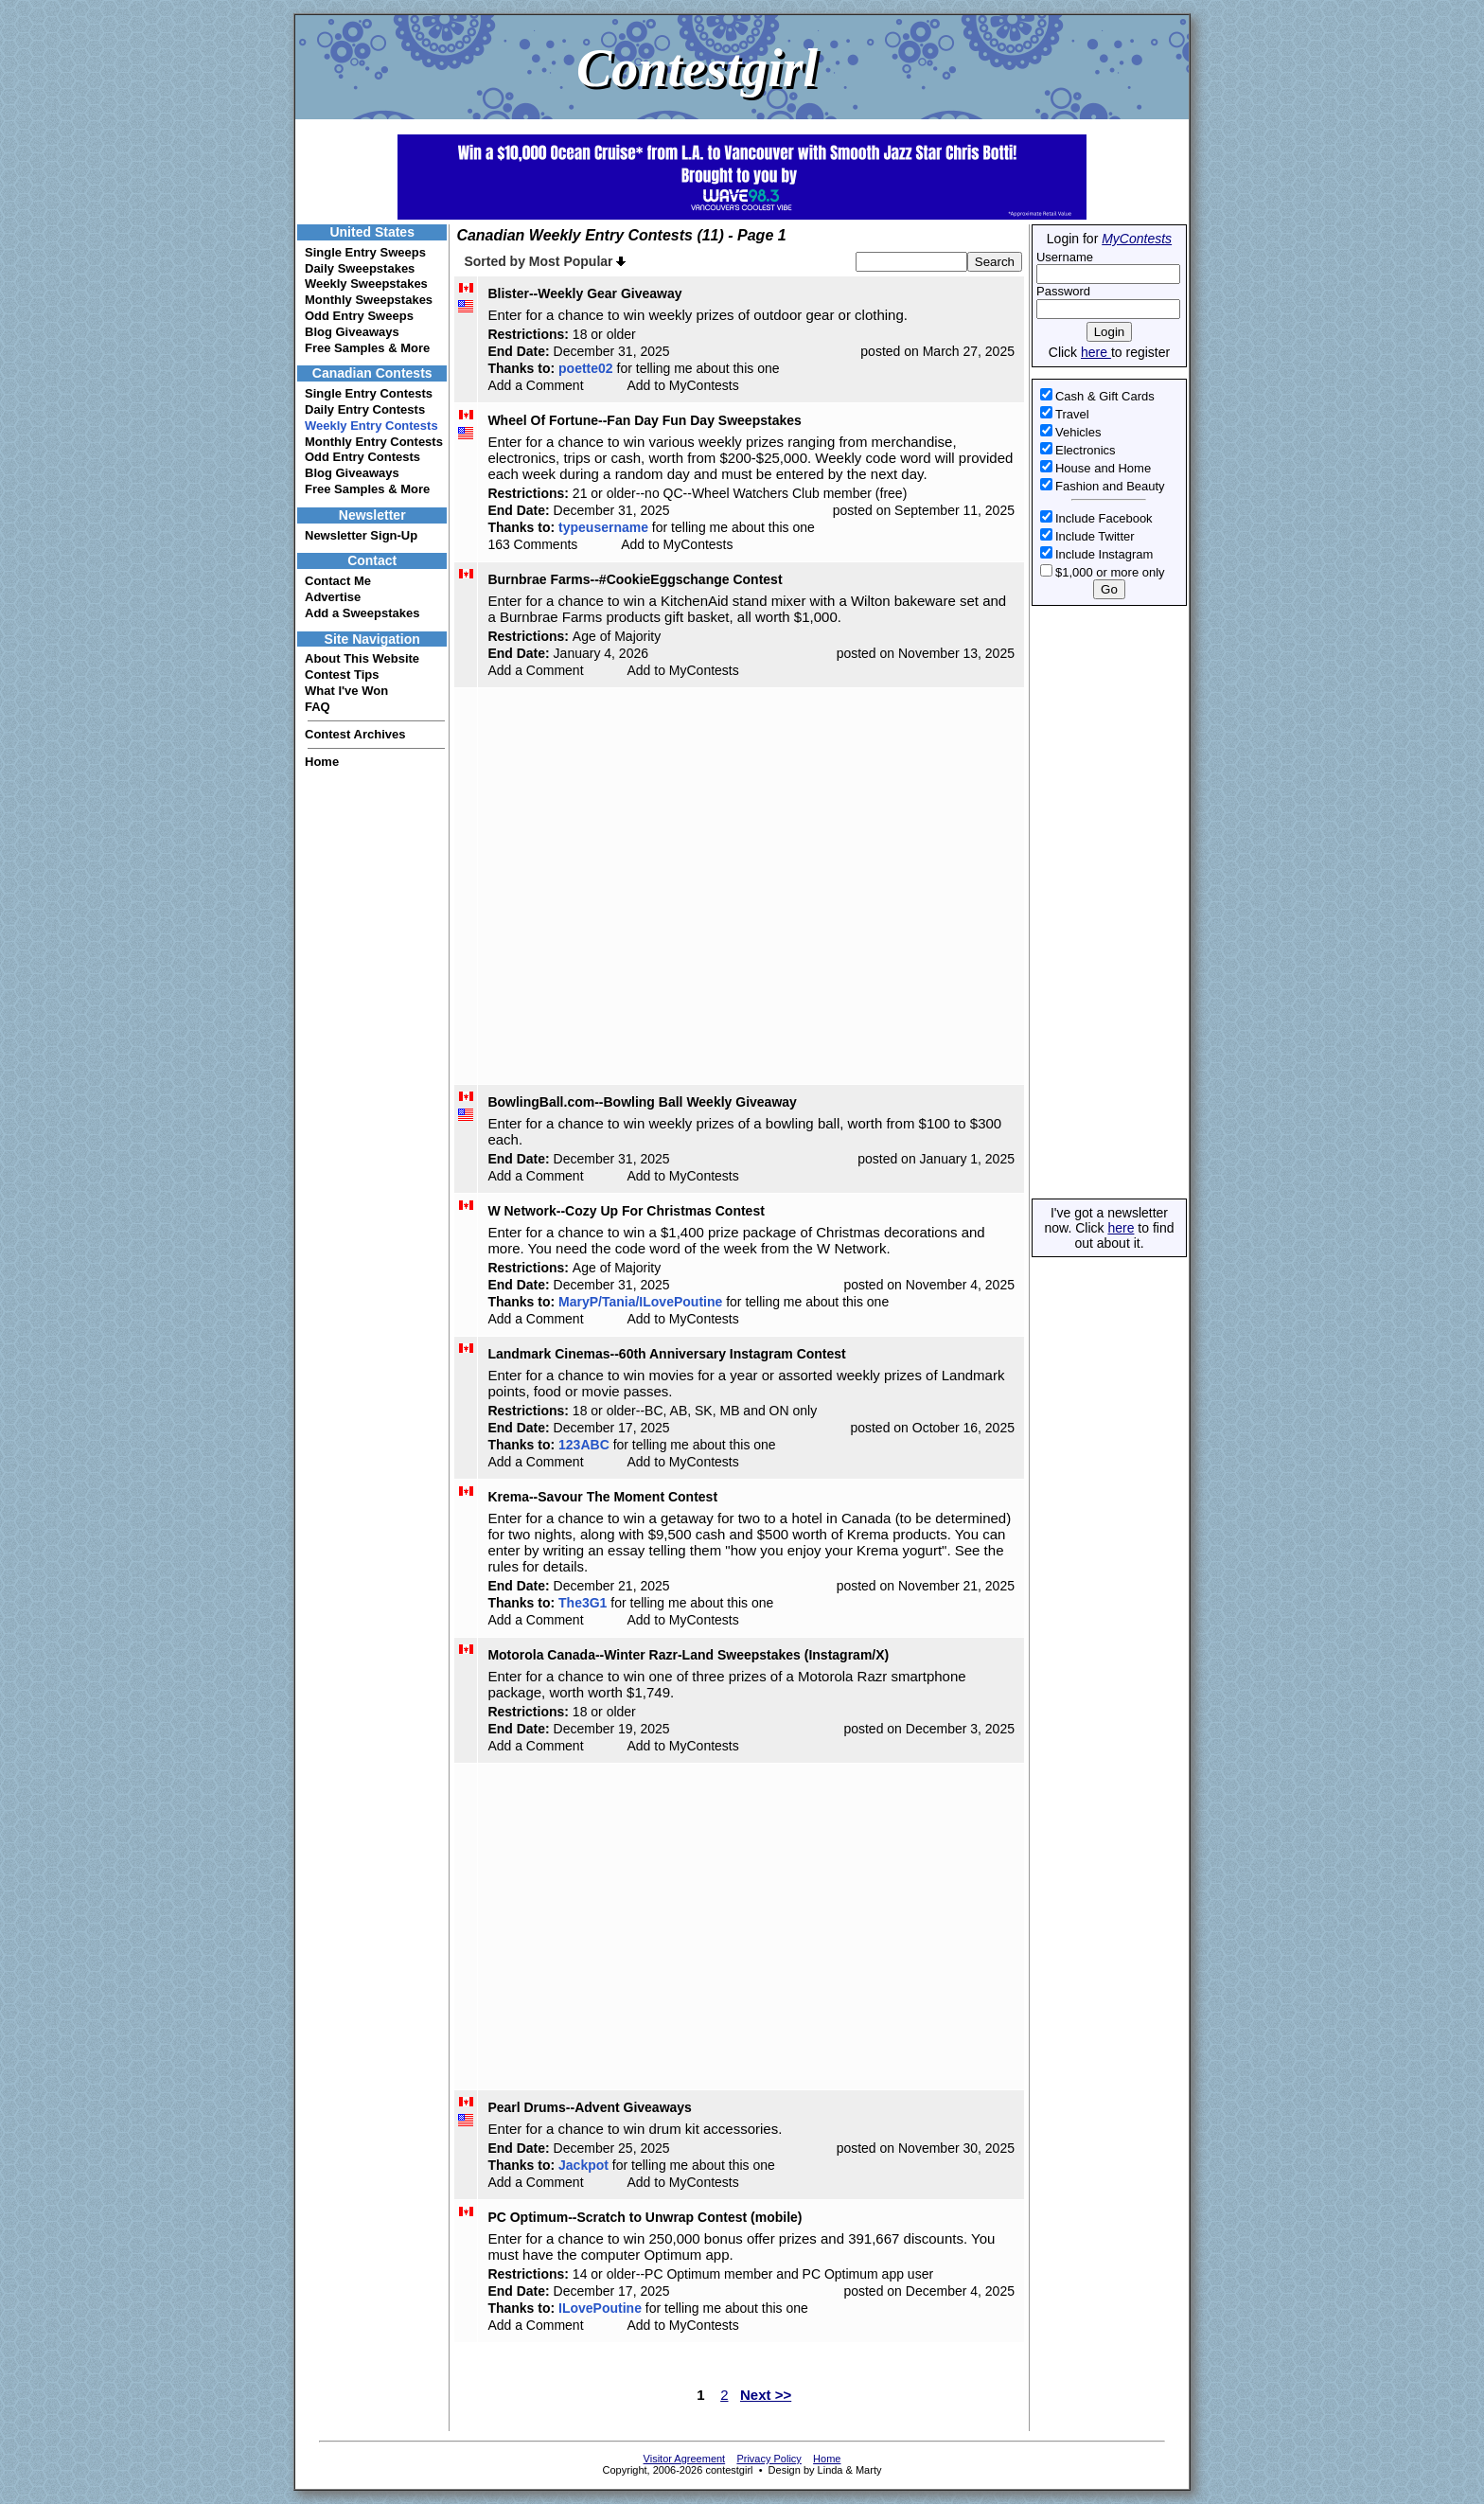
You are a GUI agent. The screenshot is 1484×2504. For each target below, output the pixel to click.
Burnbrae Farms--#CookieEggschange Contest (634, 579)
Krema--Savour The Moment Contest (602, 1496)
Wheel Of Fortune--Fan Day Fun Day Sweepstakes (644, 420)
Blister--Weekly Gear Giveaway (584, 293)
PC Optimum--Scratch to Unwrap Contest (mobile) (644, 2217)
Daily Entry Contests (365, 409)
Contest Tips (342, 674)
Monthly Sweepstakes (369, 300)
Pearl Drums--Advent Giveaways (589, 2107)
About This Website (362, 658)
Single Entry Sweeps (365, 252)
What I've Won (346, 691)
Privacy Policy (768, 2458)
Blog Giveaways (352, 332)
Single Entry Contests (369, 393)
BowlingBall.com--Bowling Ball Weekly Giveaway (641, 1102)
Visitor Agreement (685, 2458)
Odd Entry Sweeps (359, 316)
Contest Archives (355, 734)
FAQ (317, 707)
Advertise (333, 597)
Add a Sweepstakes (362, 613)
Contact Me (338, 581)
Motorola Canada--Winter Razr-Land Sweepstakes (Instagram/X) (688, 1654)
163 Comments (532, 544)
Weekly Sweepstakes (366, 283)
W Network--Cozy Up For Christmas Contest (625, 1210)
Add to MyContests (682, 385)
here (1096, 352)
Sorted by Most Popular (545, 261)
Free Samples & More (367, 348)
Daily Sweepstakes (360, 268)
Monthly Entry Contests (374, 442)
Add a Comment (535, 385)
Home (322, 762)
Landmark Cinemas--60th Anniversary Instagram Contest (666, 1353)
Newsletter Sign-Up (361, 535)
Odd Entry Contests (362, 457)
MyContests (1137, 238)
